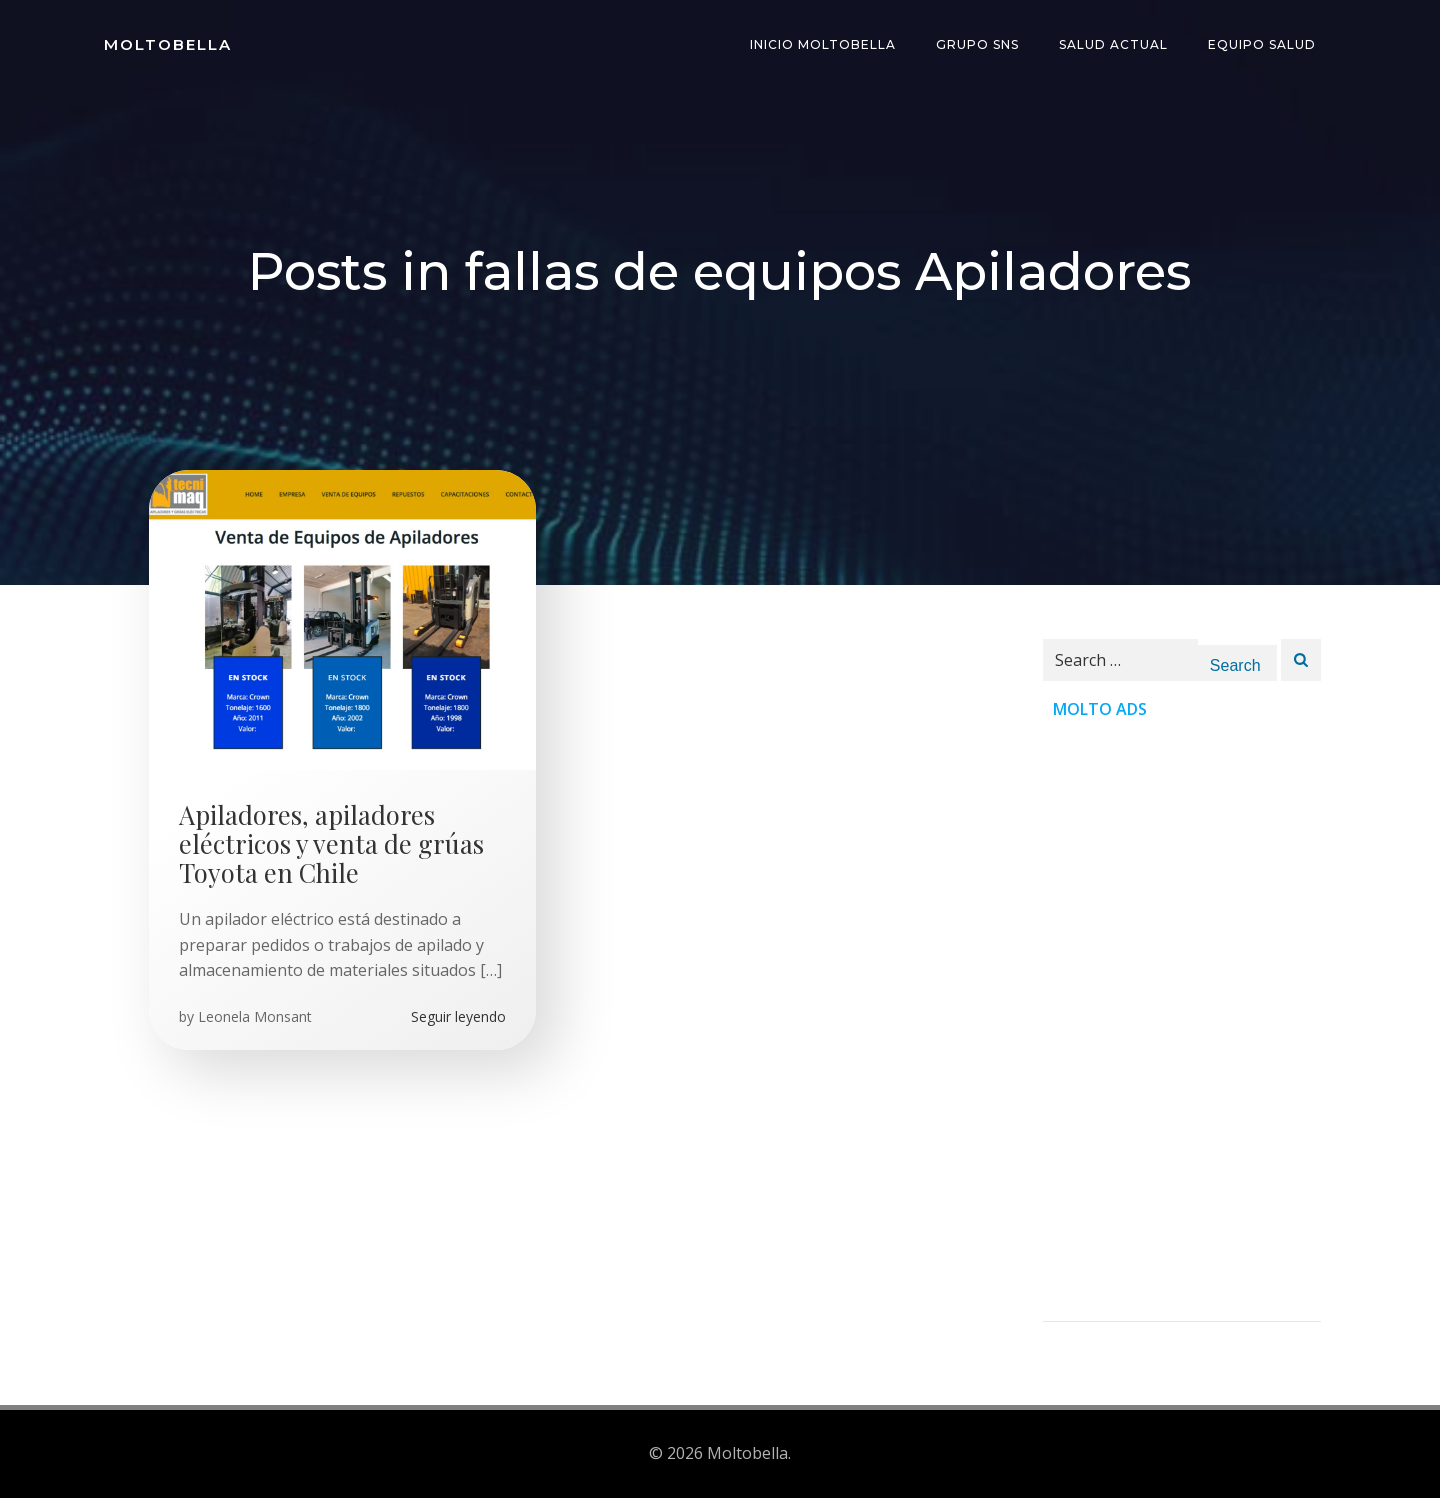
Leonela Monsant (255, 1016)
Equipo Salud (1262, 44)
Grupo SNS (977, 44)
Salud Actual (1113, 44)
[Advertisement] (1182, 1021)
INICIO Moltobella (823, 44)
